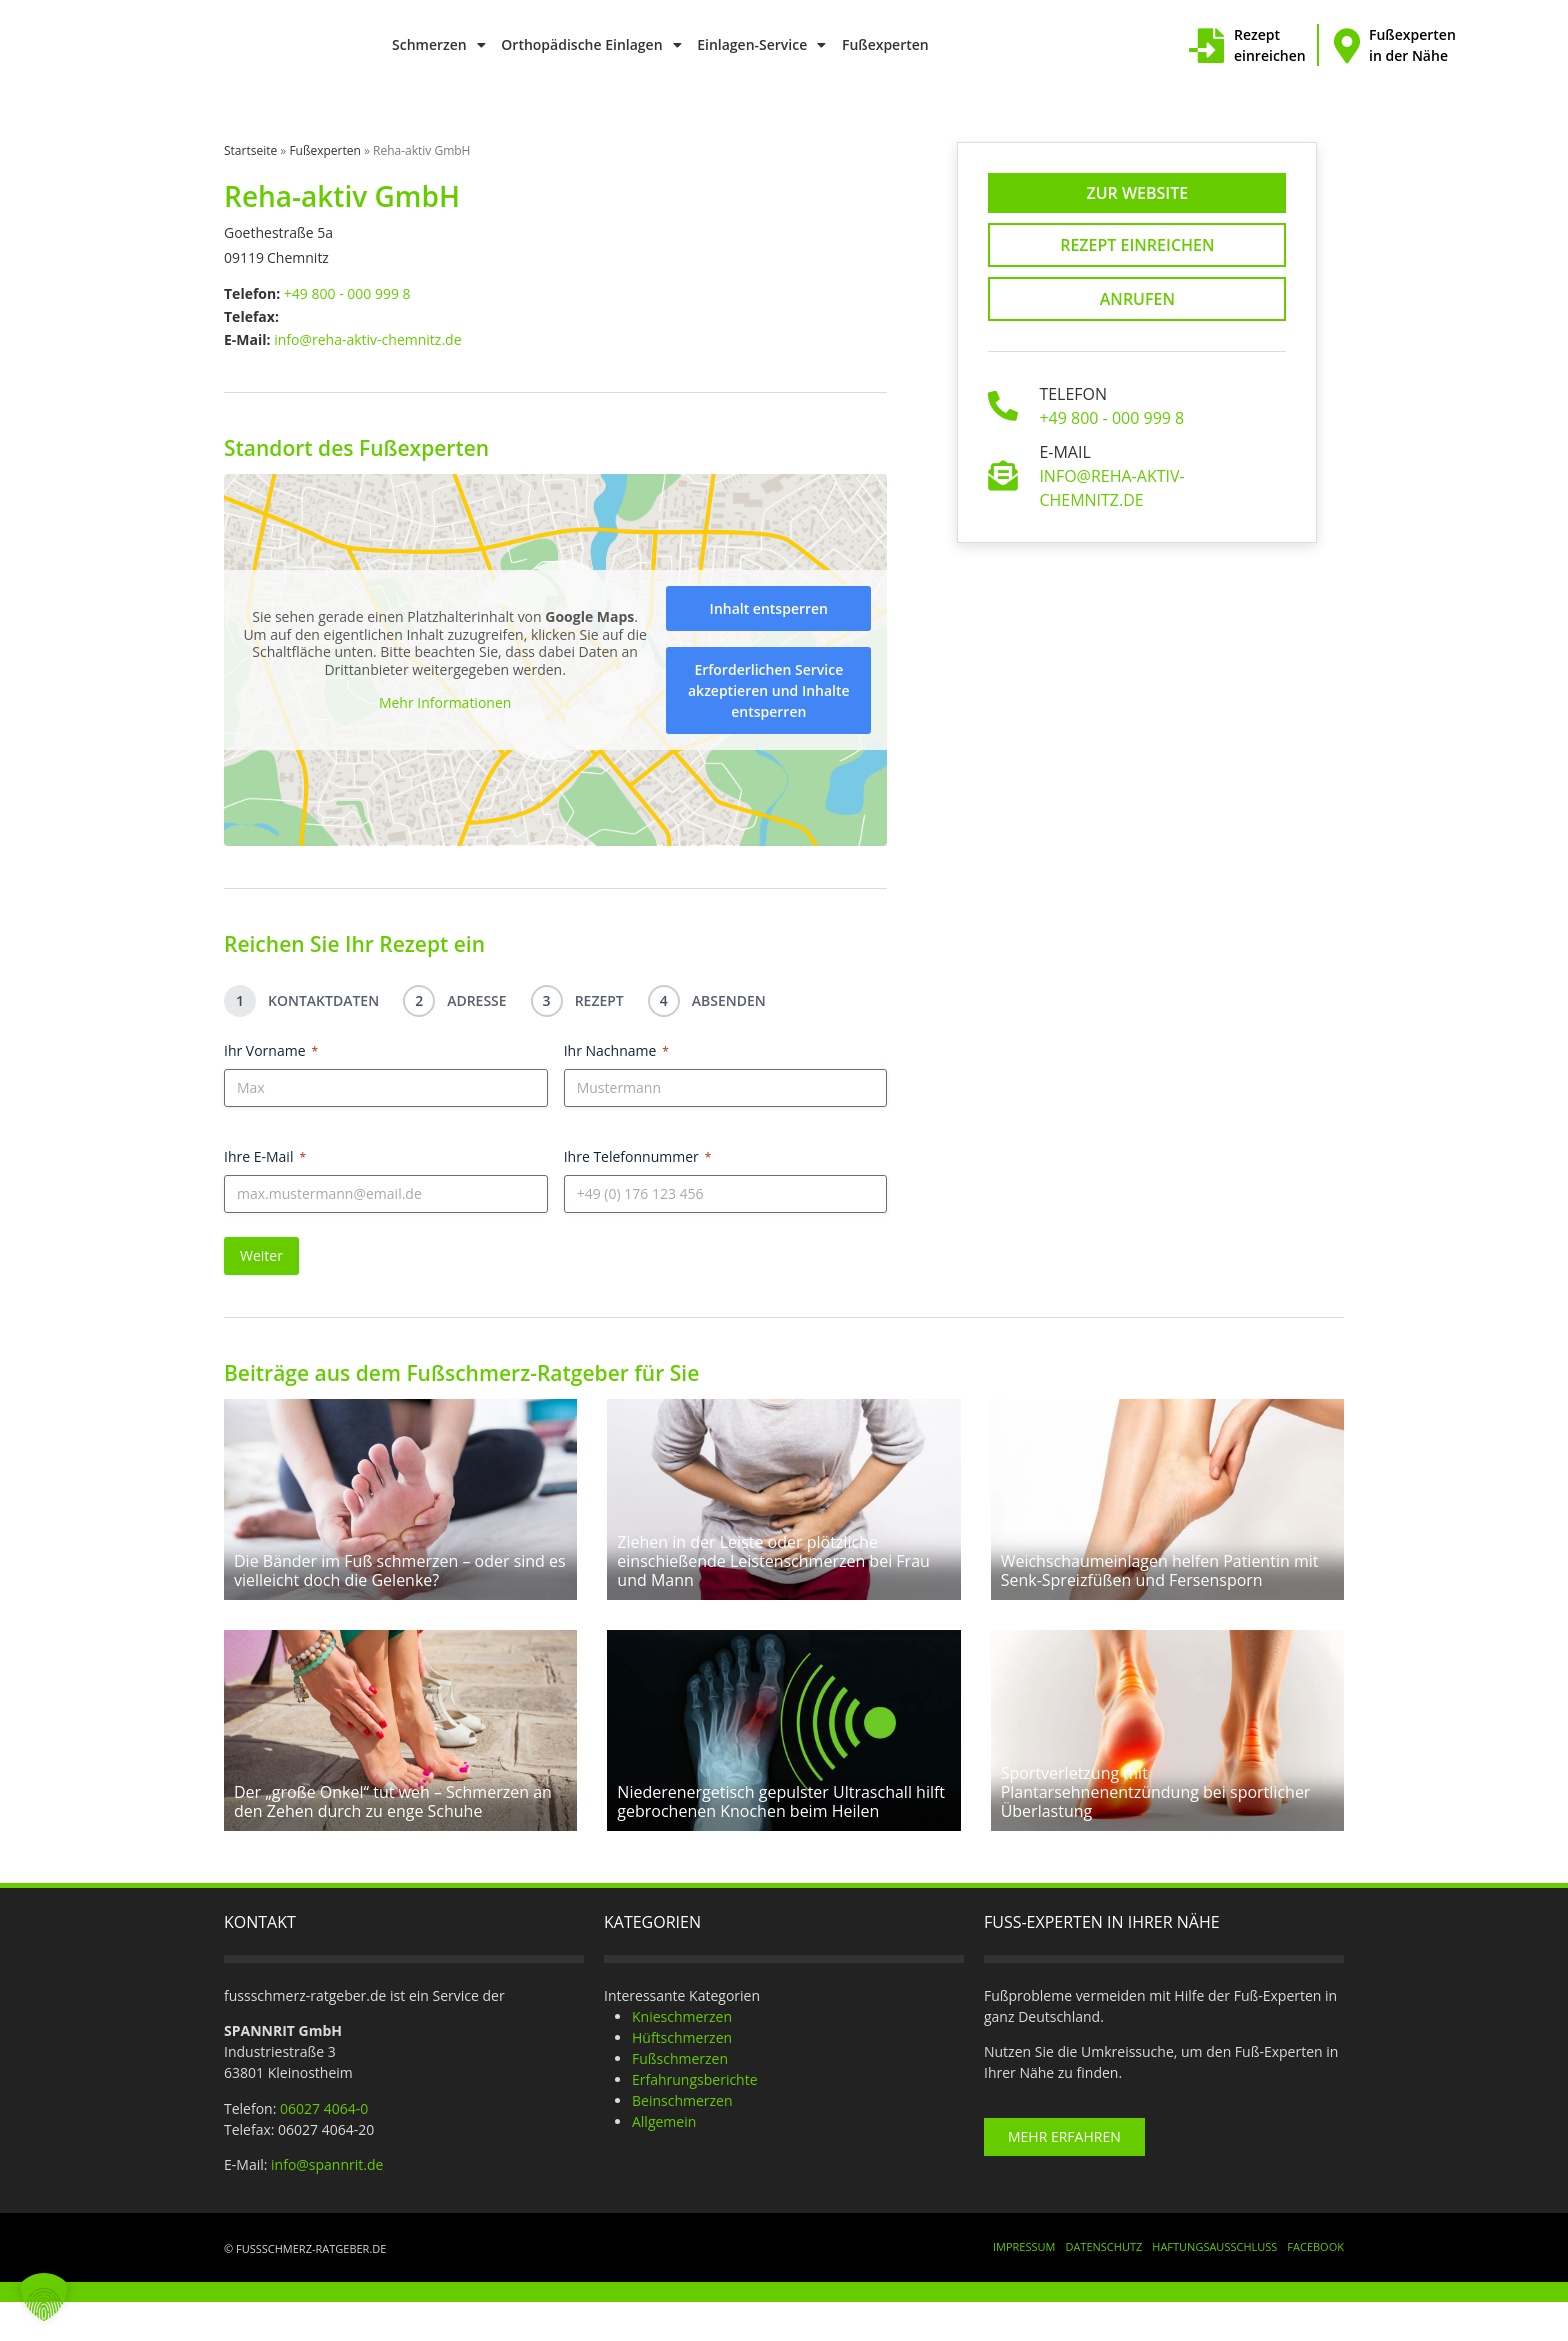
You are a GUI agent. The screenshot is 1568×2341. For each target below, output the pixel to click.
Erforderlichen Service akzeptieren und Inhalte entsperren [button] (769, 690)
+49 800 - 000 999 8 (347, 293)
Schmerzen (439, 45)
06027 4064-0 (324, 2146)
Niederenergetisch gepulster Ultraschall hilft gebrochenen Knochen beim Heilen (781, 1839)
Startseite (250, 150)
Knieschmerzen (682, 2054)
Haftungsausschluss (1214, 2285)
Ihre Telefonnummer (638, 1156)
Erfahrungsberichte (695, 2117)
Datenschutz (1103, 2285)
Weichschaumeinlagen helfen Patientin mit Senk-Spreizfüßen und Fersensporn (1160, 1589)
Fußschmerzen (680, 2096)
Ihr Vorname (271, 1050)
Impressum (1024, 2285)
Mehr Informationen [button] (445, 704)
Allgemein (664, 2159)
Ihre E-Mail (265, 1156)
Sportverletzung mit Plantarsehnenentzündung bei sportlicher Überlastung (1156, 1830)
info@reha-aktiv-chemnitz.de (367, 339)
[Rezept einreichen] (1206, 45)
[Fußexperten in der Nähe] (1346, 45)
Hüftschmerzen (682, 2075)
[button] (44, 2297)
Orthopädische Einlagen (591, 45)
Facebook (1315, 2285)
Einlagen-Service (761, 45)
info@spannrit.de (327, 2202)
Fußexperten (885, 44)
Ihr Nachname (616, 1050)
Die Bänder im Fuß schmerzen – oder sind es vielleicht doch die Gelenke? (400, 1589)
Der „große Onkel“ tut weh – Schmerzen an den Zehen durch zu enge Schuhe (393, 1839)
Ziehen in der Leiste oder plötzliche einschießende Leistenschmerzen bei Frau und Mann (773, 1580)
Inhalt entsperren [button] (769, 608)
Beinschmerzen (682, 2138)
